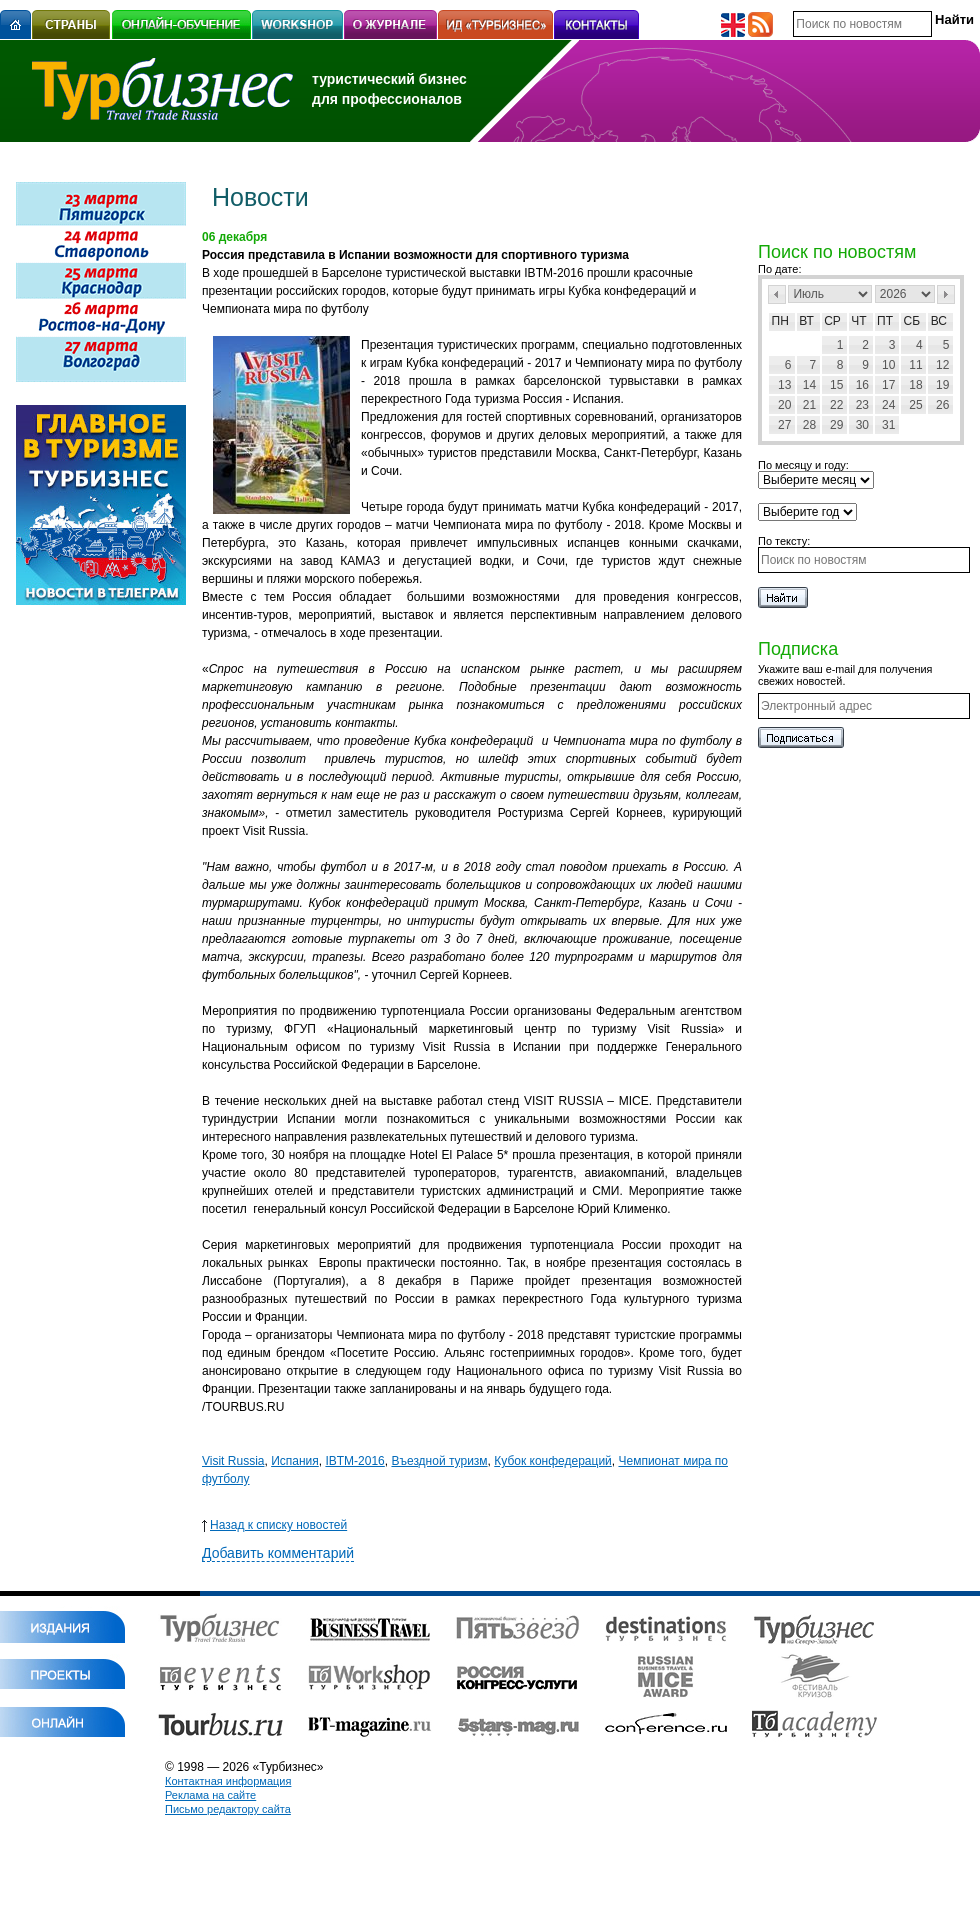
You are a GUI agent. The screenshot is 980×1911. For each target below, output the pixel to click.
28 (809, 425)
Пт (885, 321)
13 (784, 385)
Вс (939, 321)
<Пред (777, 294)
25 (915, 405)
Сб (912, 321)
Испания (295, 1461)
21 (809, 405)
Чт (858, 321)
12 (942, 365)
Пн (780, 321)
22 (836, 405)
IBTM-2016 (354, 1461)
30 (862, 425)
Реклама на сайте (210, 1795)
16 (862, 385)
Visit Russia (233, 1461)
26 (942, 405)
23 (862, 405)
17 (888, 385)
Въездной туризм (439, 1461)
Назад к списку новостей (274, 1525)
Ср (832, 321)
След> (946, 294)
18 (915, 385)
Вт (806, 321)
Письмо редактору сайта (228, 1809)
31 (888, 425)
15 (836, 385)
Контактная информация (228, 1781)
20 (784, 405)
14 (809, 385)
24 (888, 405)
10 (888, 365)
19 (942, 385)
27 (784, 425)
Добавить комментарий (278, 1553)
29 (836, 425)
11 (915, 365)
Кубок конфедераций (553, 1461)
